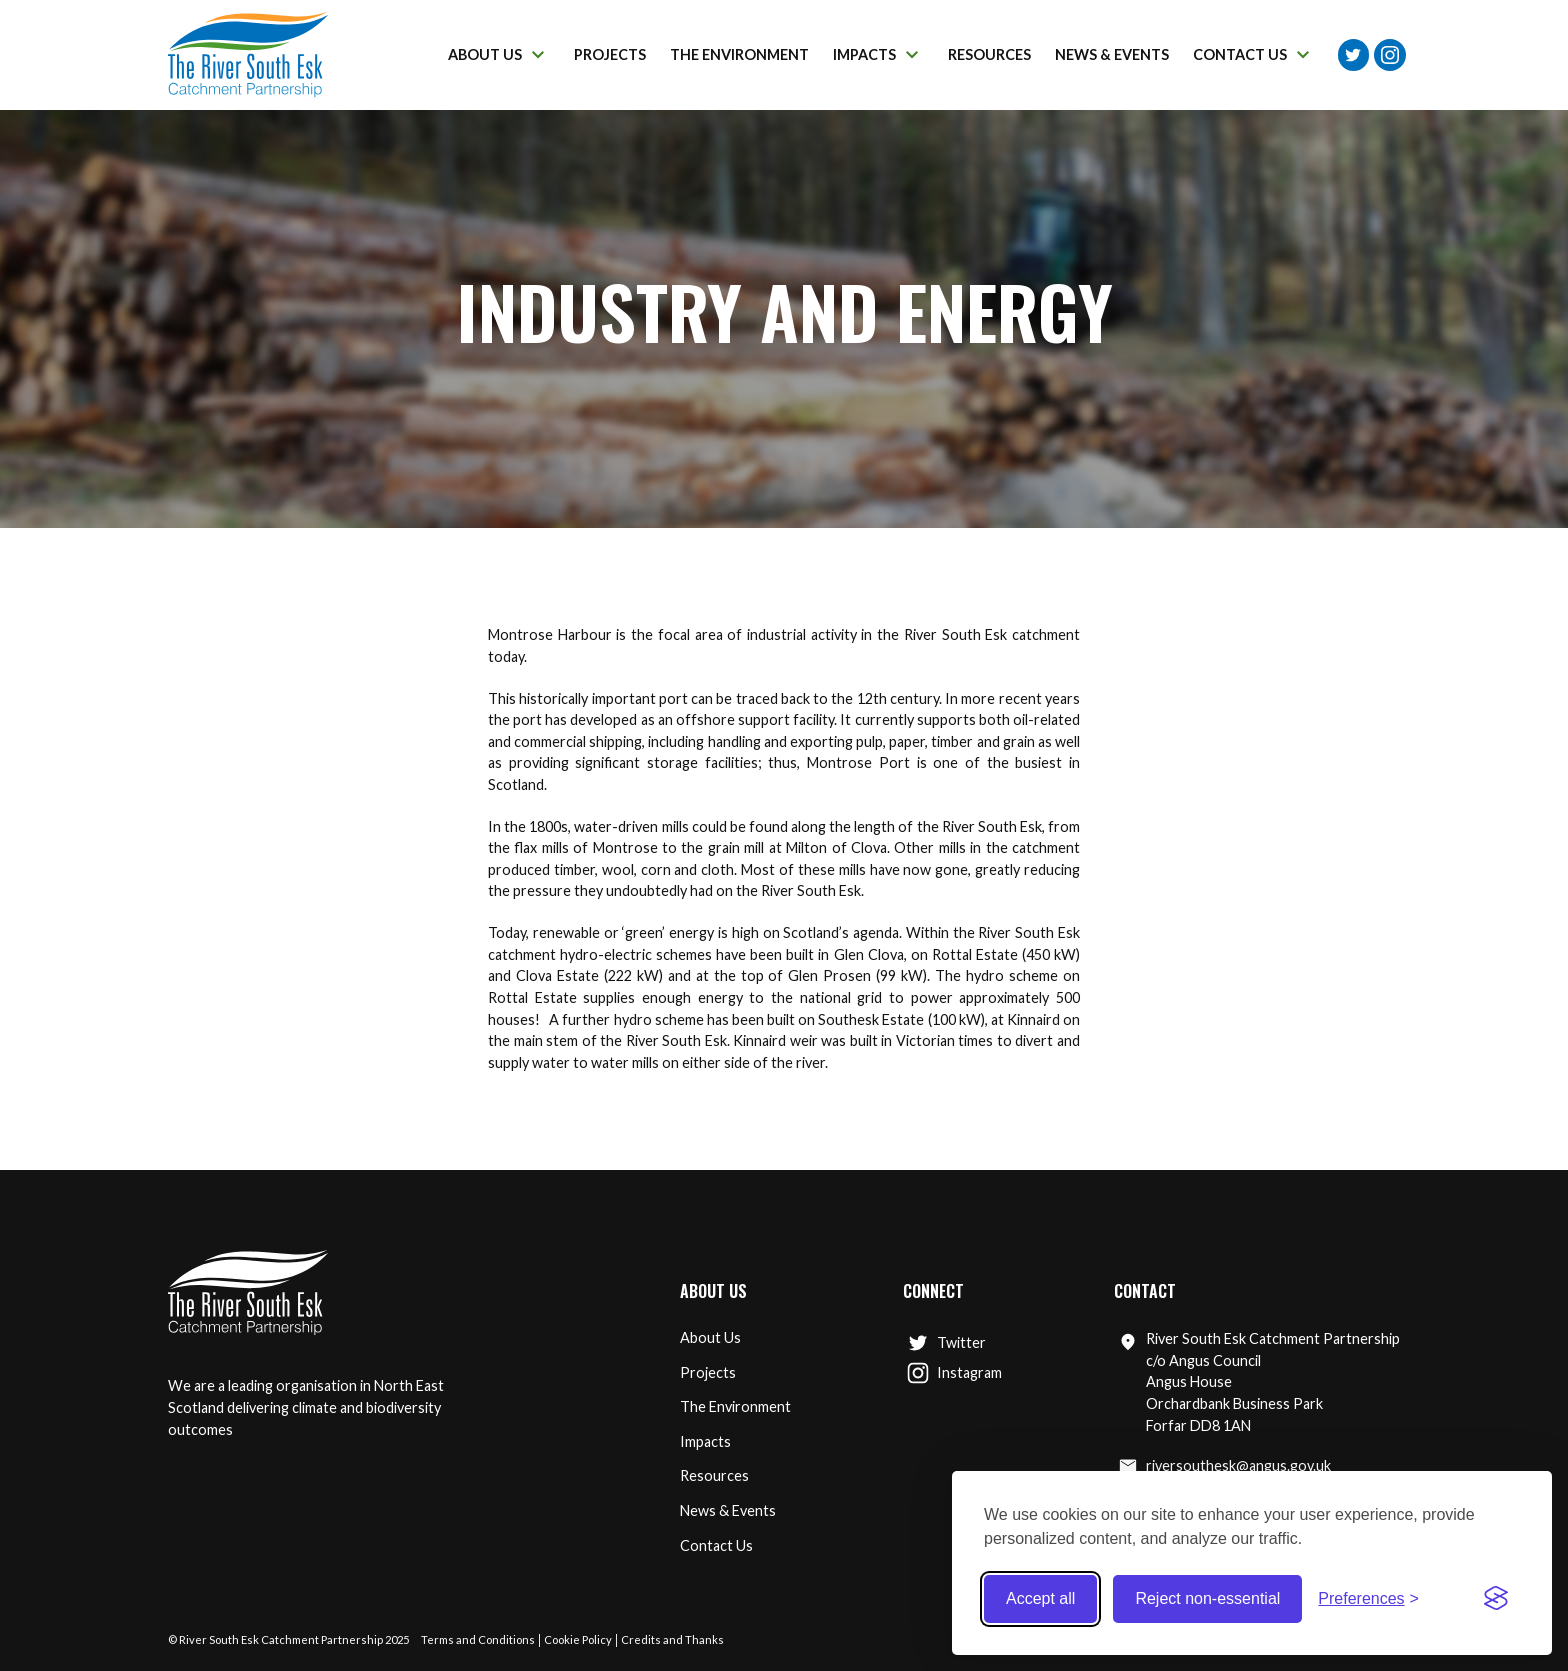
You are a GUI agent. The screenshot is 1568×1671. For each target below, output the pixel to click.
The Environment (735, 1406)
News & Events (728, 1510)
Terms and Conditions (478, 1639)
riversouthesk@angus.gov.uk (1224, 1466)
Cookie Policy (578, 1639)
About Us (710, 1337)
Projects (708, 1372)
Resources (714, 1475)
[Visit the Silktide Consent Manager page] (1496, 1599)
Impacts (705, 1441)
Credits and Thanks (672, 1639)
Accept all (1040, 1598)
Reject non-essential (1207, 1598)
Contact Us (716, 1545)
